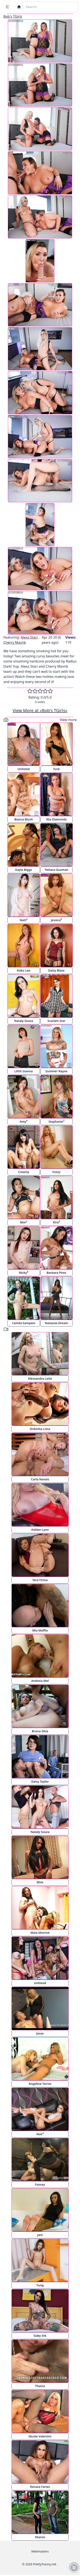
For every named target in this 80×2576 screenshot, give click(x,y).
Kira (56, 1222)
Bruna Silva (40, 1731)
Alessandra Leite (40, 1378)
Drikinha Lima (40, 1429)
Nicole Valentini (40, 2436)
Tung (40, 2285)
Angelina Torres (40, 2084)
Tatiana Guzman (56, 870)
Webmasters (40, 2551)
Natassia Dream (56, 1323)
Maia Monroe (39, 1933)
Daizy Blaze (56, 970)
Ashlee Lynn (40, 1530)
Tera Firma (40, 1580)
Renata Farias (40, 2487)
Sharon (40, 2537)
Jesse (40, 2033)
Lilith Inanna (23, 1071)
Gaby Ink (40, 2336)
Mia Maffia (40, 1630)
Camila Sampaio (23, 1323)
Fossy (56, 1172)
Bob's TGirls (12, 16)
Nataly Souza (23, 1021)
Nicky (23, 1272)
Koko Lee (23, 970)
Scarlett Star (56, 1021)
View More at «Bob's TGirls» (40, 710)
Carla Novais (40, 1479)
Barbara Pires (56, 1273)
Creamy (23, 1172)
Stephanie (56, 1121)
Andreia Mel (40, 1681)
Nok (40, 2134)
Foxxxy (40, 2184)
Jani (40, 2235)
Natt (24, 920)
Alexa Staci (29, 637)
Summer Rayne (56, 1071)
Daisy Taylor (40, 1781)
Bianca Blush (23, 819)
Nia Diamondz (56, 819)
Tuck (56, 769)
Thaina (40, 2386)
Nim (23, 1222)
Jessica (56, 920)
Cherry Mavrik (14, 642)
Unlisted (23, 769)
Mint (40, 1882)
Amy (24, 1121)
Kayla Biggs (23, 870)
